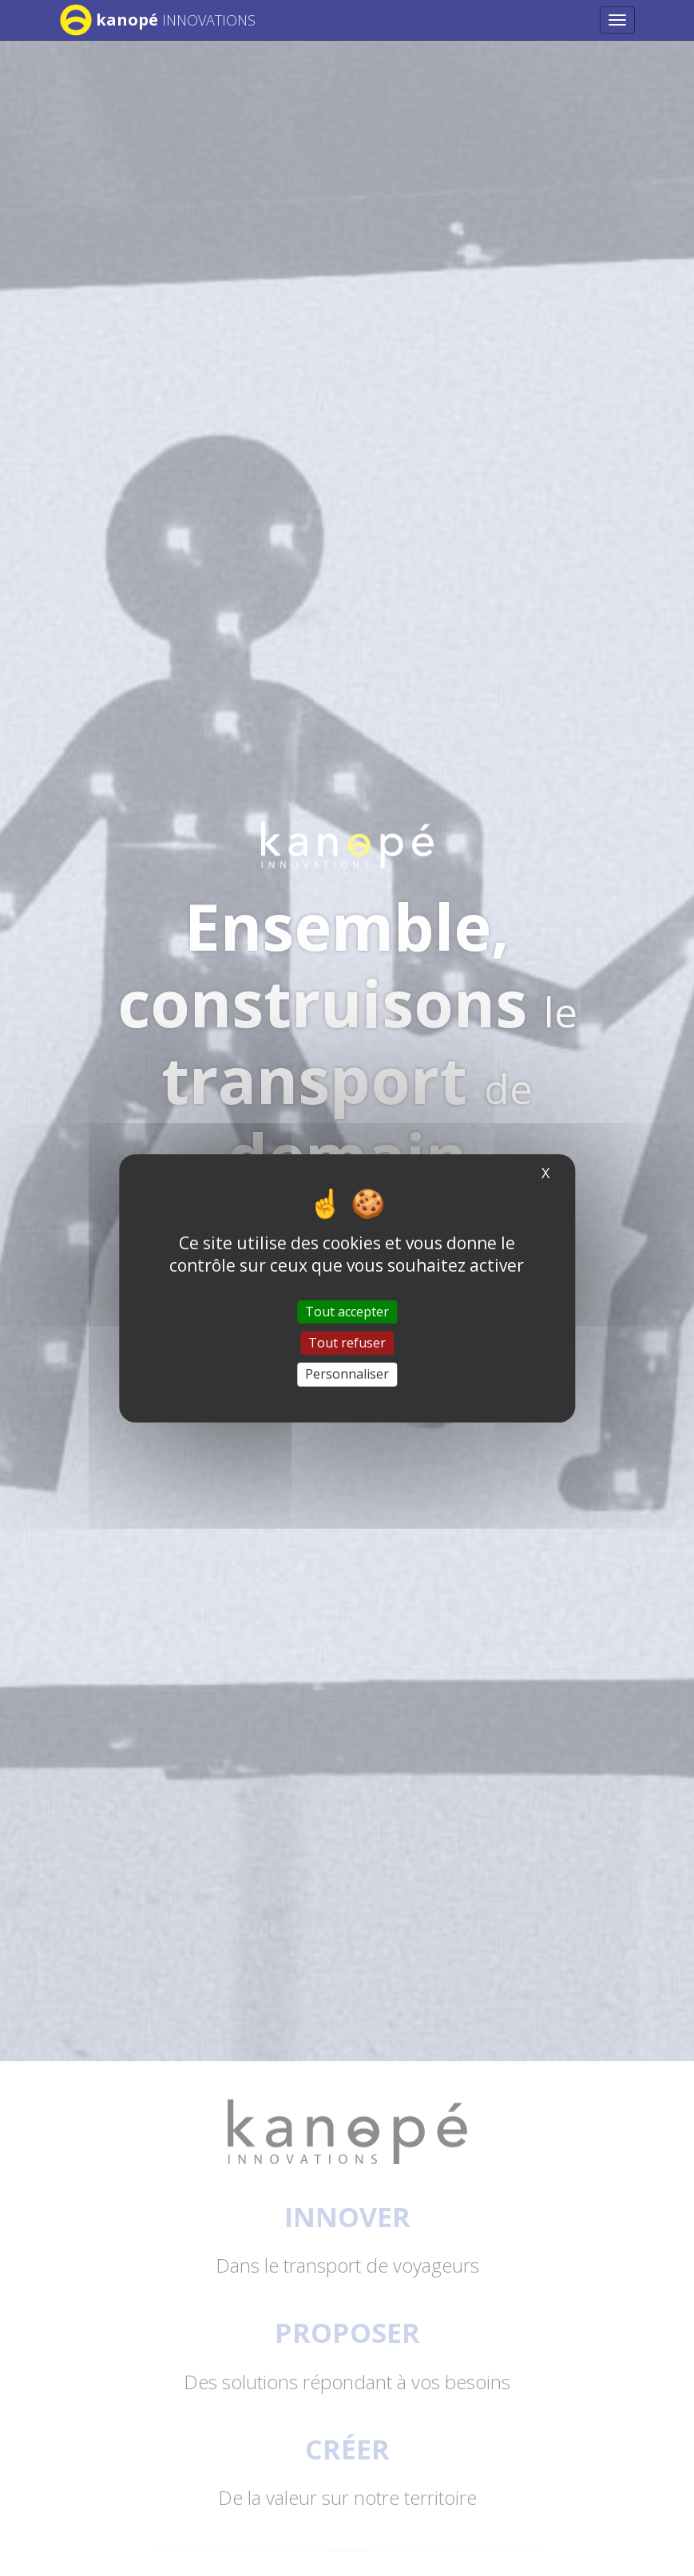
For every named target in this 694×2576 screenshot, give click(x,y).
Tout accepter (347, 1311)
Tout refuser (347, 1342)
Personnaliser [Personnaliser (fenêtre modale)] (347, 1374)
